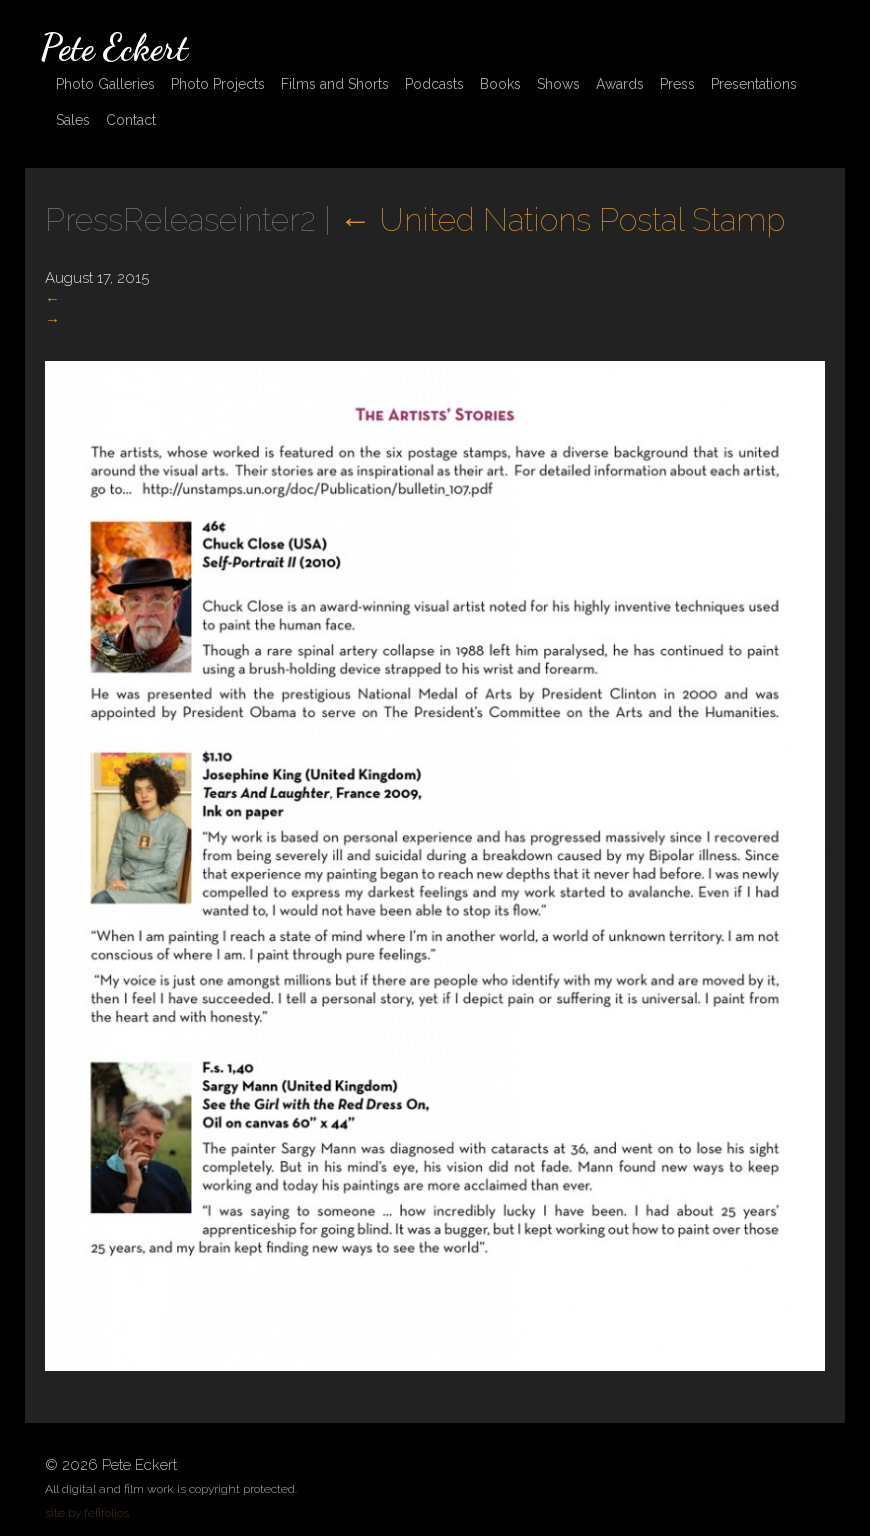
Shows (558, 84)
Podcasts (434, 84)
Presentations (754, 84)
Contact (131, 120)
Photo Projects (218, 84)
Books (500, 84)
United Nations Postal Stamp (562, 219)
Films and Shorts (335, 84)
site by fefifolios (87, 1513)
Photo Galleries (105, 84)
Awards (620, 84)
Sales (73, 120)
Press (677, 84)
